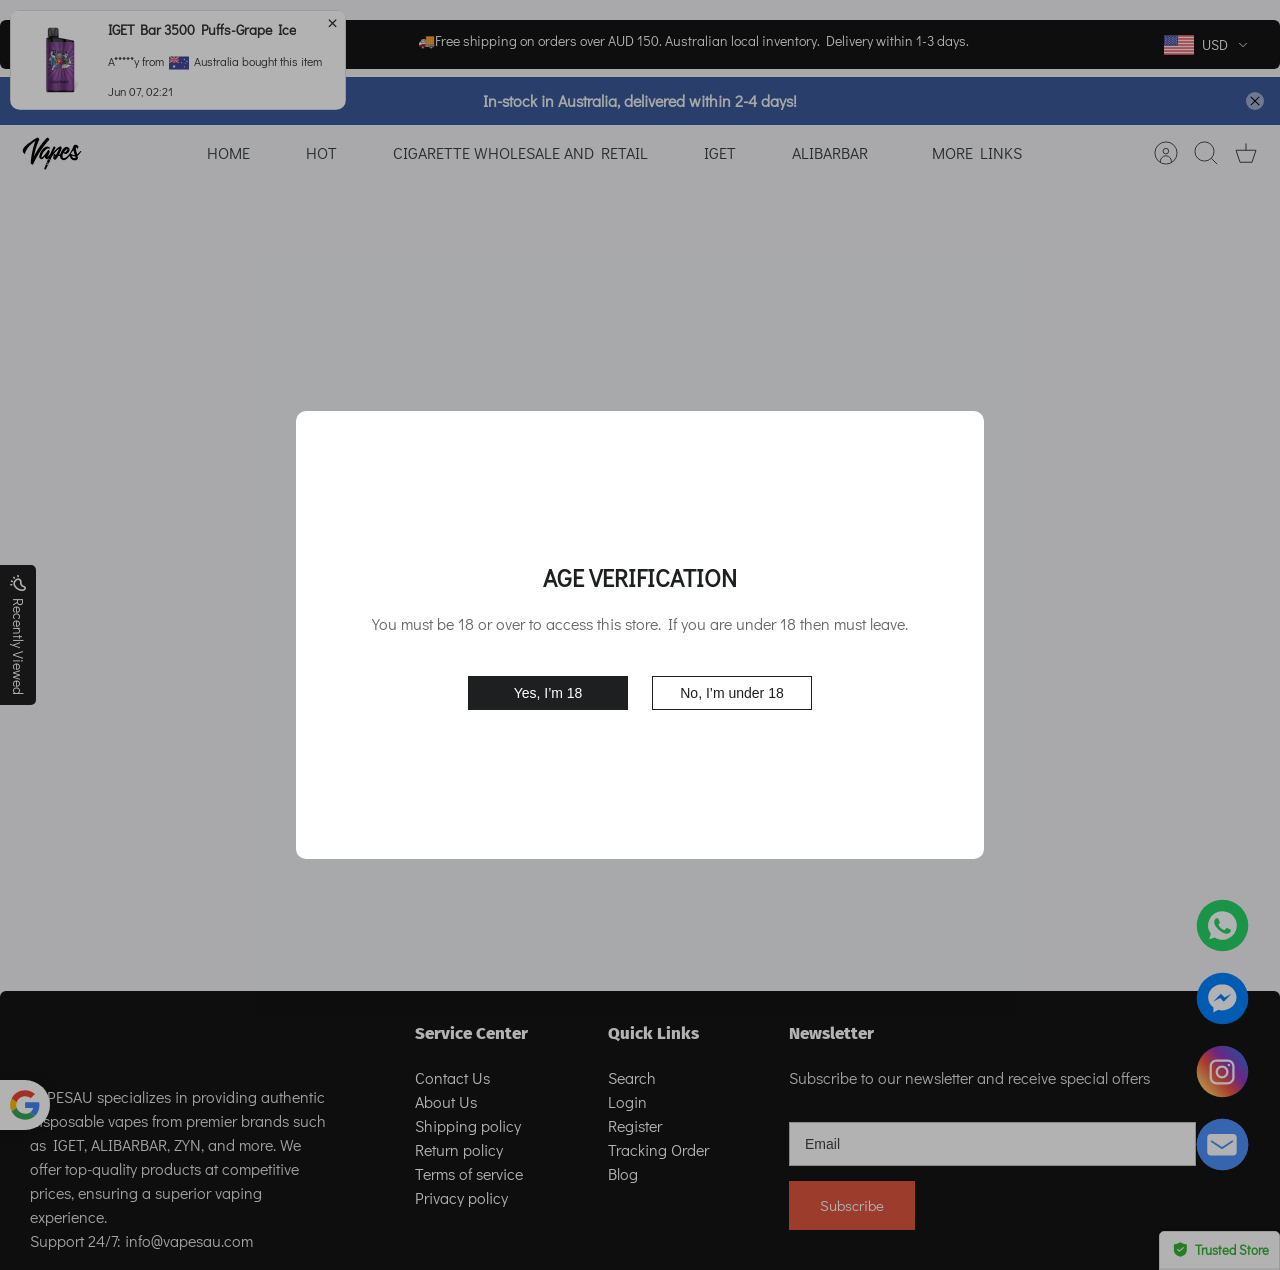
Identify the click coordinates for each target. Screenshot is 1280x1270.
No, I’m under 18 (732, 693)
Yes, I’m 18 (548, 693)
